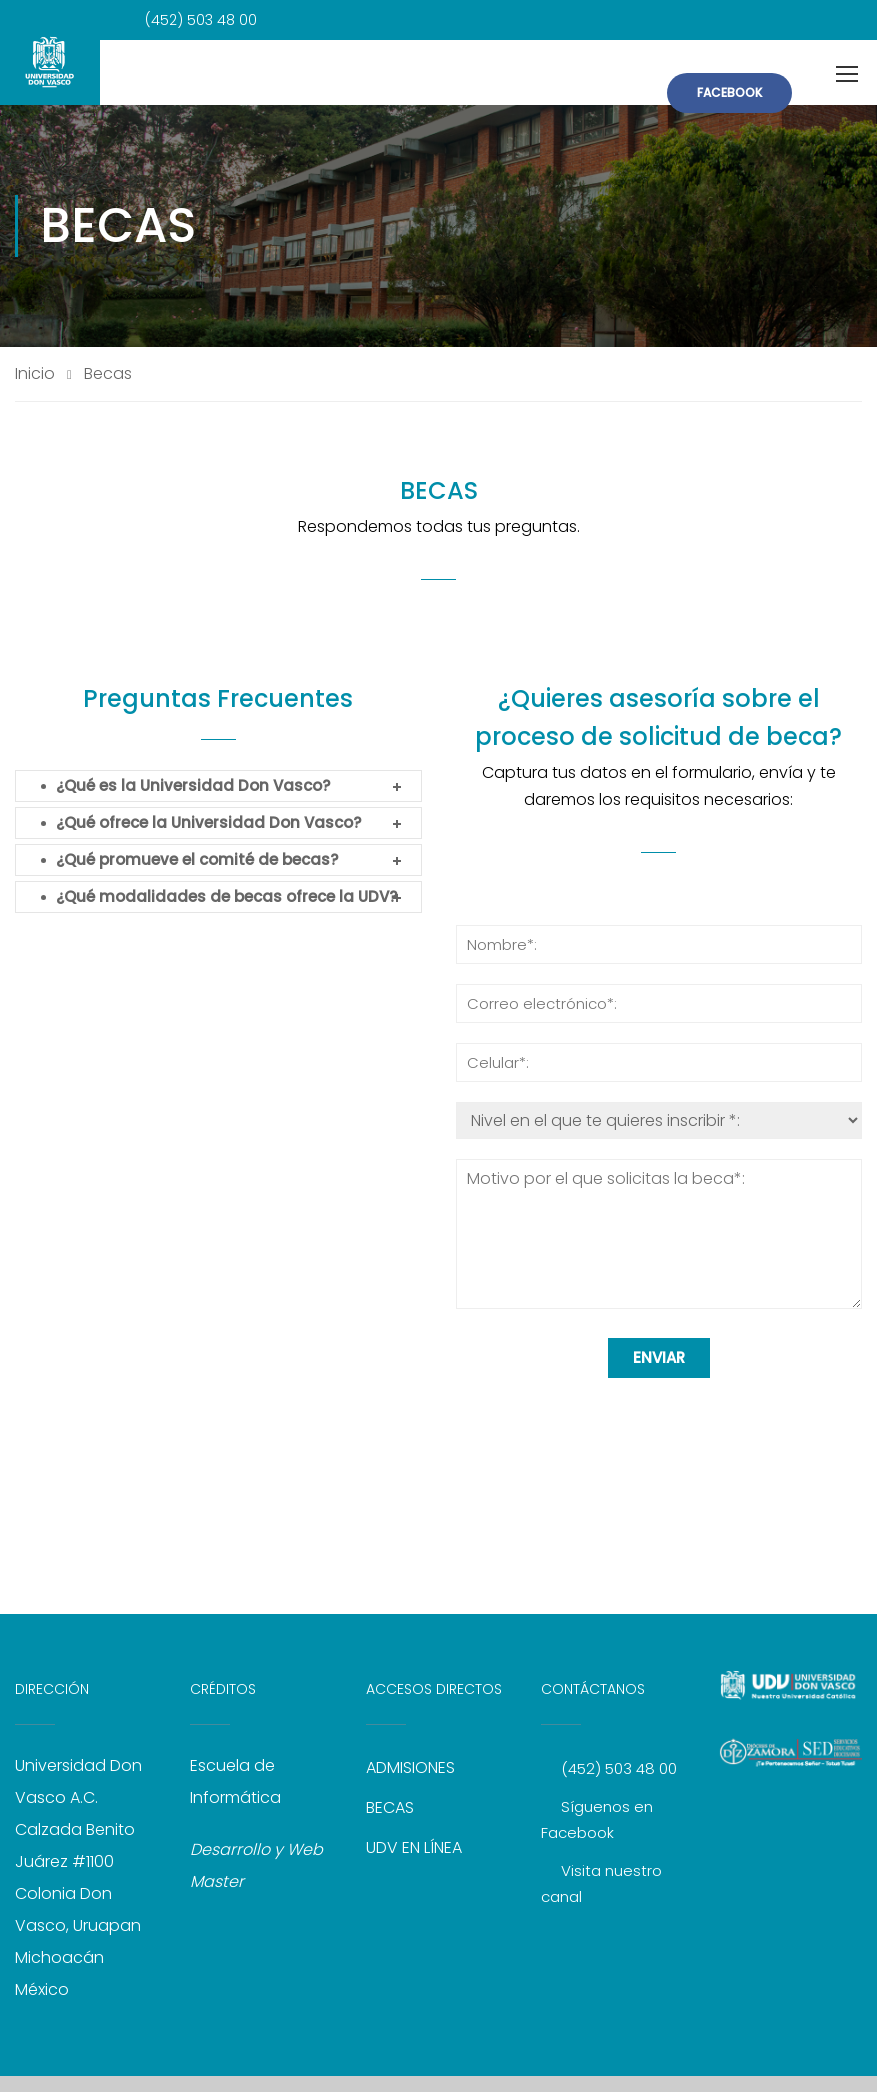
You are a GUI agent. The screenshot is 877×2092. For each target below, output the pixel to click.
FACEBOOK (729, 92)
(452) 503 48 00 (619, 1768)
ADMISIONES (410, 1767)
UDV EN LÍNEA (414, 1847)
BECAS (390, 1807)
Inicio (35, 374)
